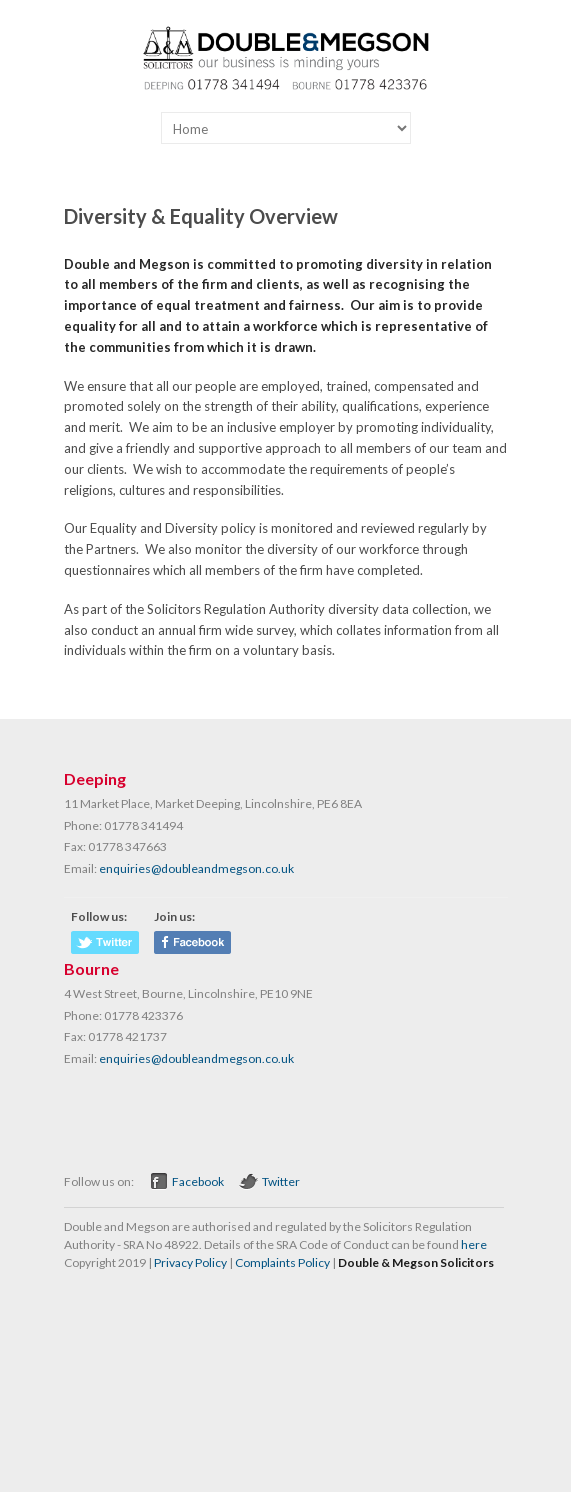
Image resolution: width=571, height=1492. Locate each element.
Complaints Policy (282, 1262)
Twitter (281, 1181)
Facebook (198, 1181)
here (474, 1244)
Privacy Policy (190, 1262)
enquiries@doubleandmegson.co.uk (196, 868)
